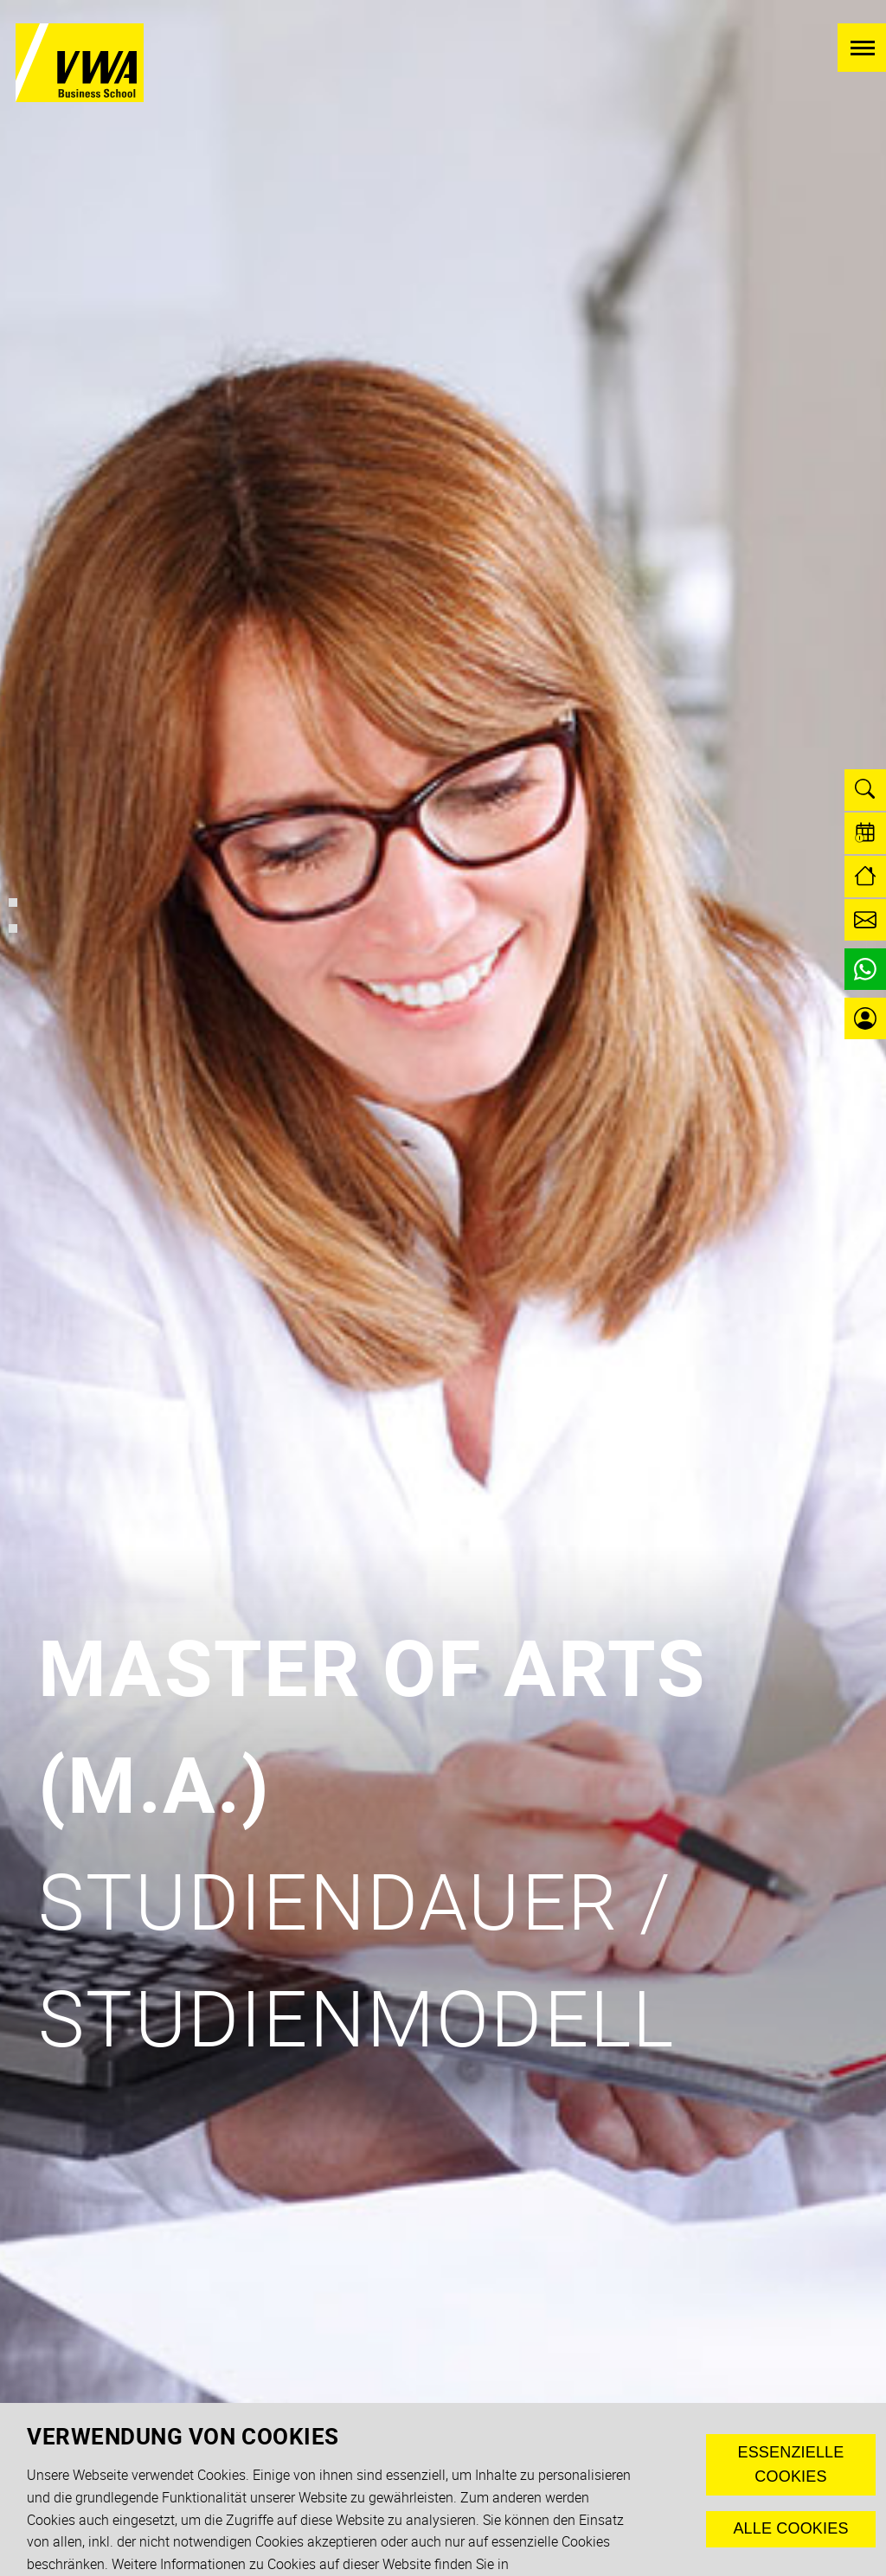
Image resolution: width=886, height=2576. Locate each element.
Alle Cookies (790, 2528)
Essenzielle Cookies (790, 2465)
